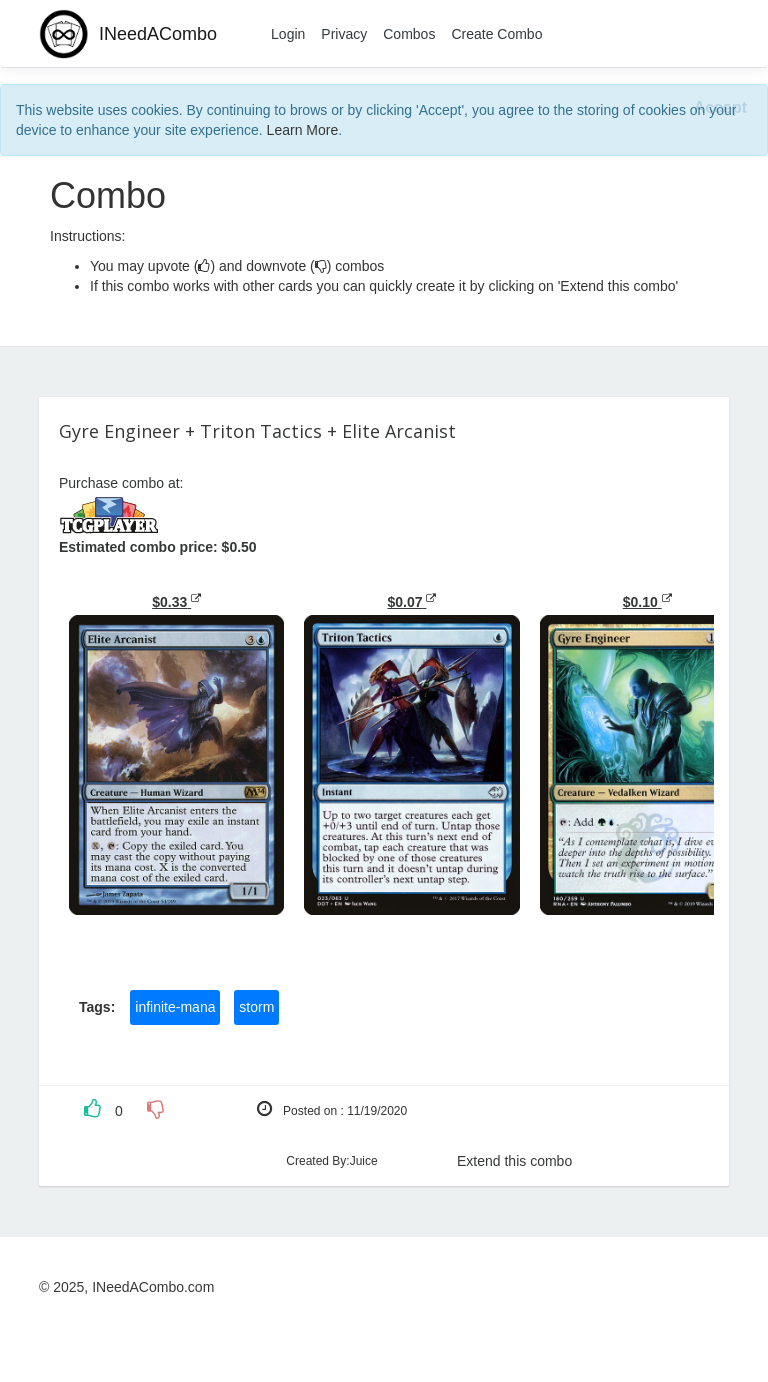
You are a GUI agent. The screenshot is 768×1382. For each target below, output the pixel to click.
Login (288, 34)
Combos (409, 34)
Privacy (344, 34)
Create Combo (496, 34)
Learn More (303, 130)
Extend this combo (514, 1161)
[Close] (720, 108)
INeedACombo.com (153, 1287)
